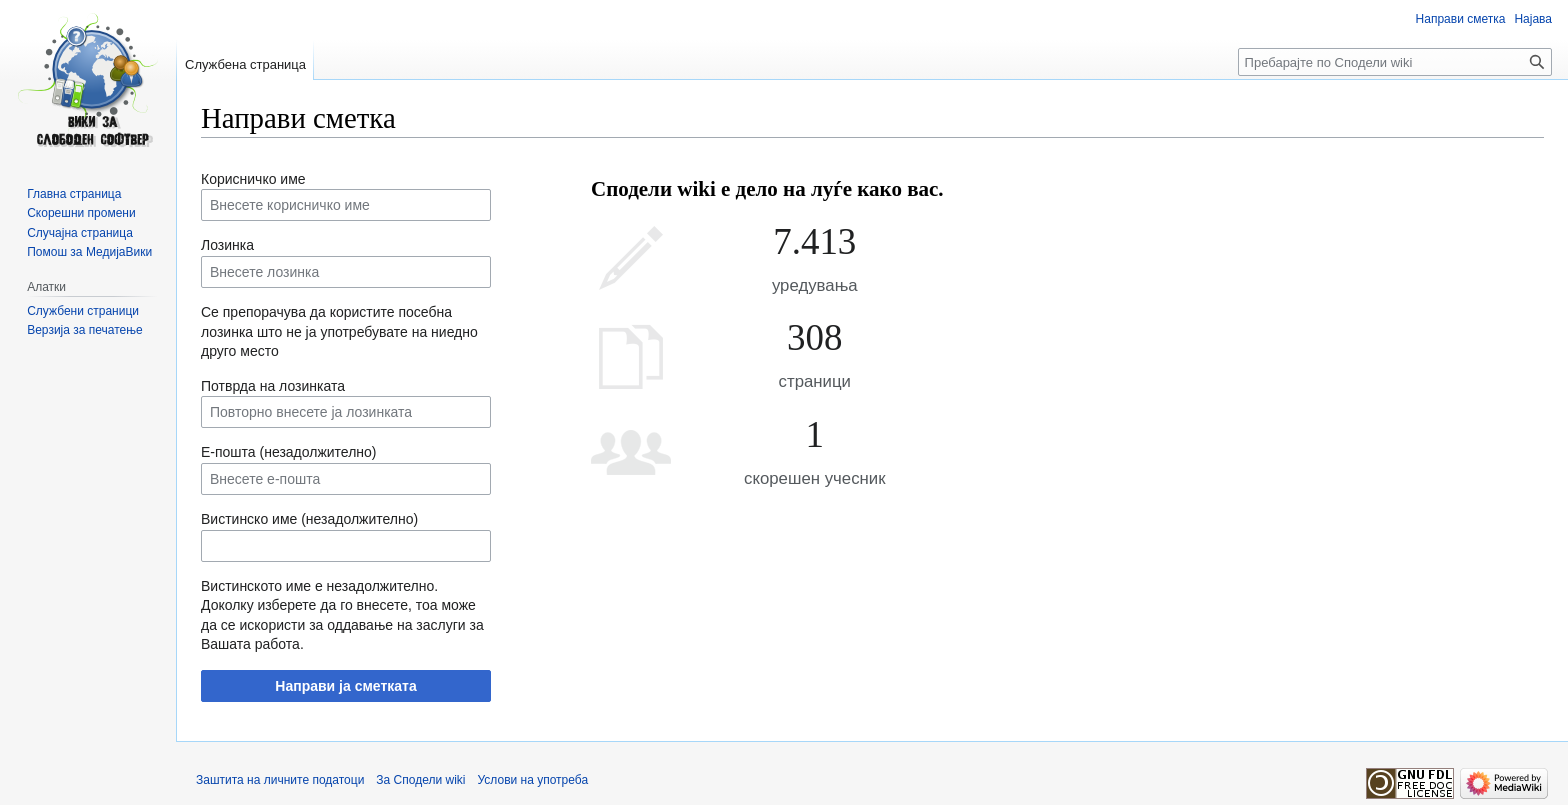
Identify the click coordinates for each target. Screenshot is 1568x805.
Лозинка (227, 245)
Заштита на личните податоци (280, 780)
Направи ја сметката (345, 686)
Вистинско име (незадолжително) (309, 519)
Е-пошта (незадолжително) (289, 452)
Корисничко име (253, 179)
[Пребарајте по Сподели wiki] (1395, 62)
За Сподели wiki (420, 780)
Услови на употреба (533, 780)
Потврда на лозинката (273, 386)
